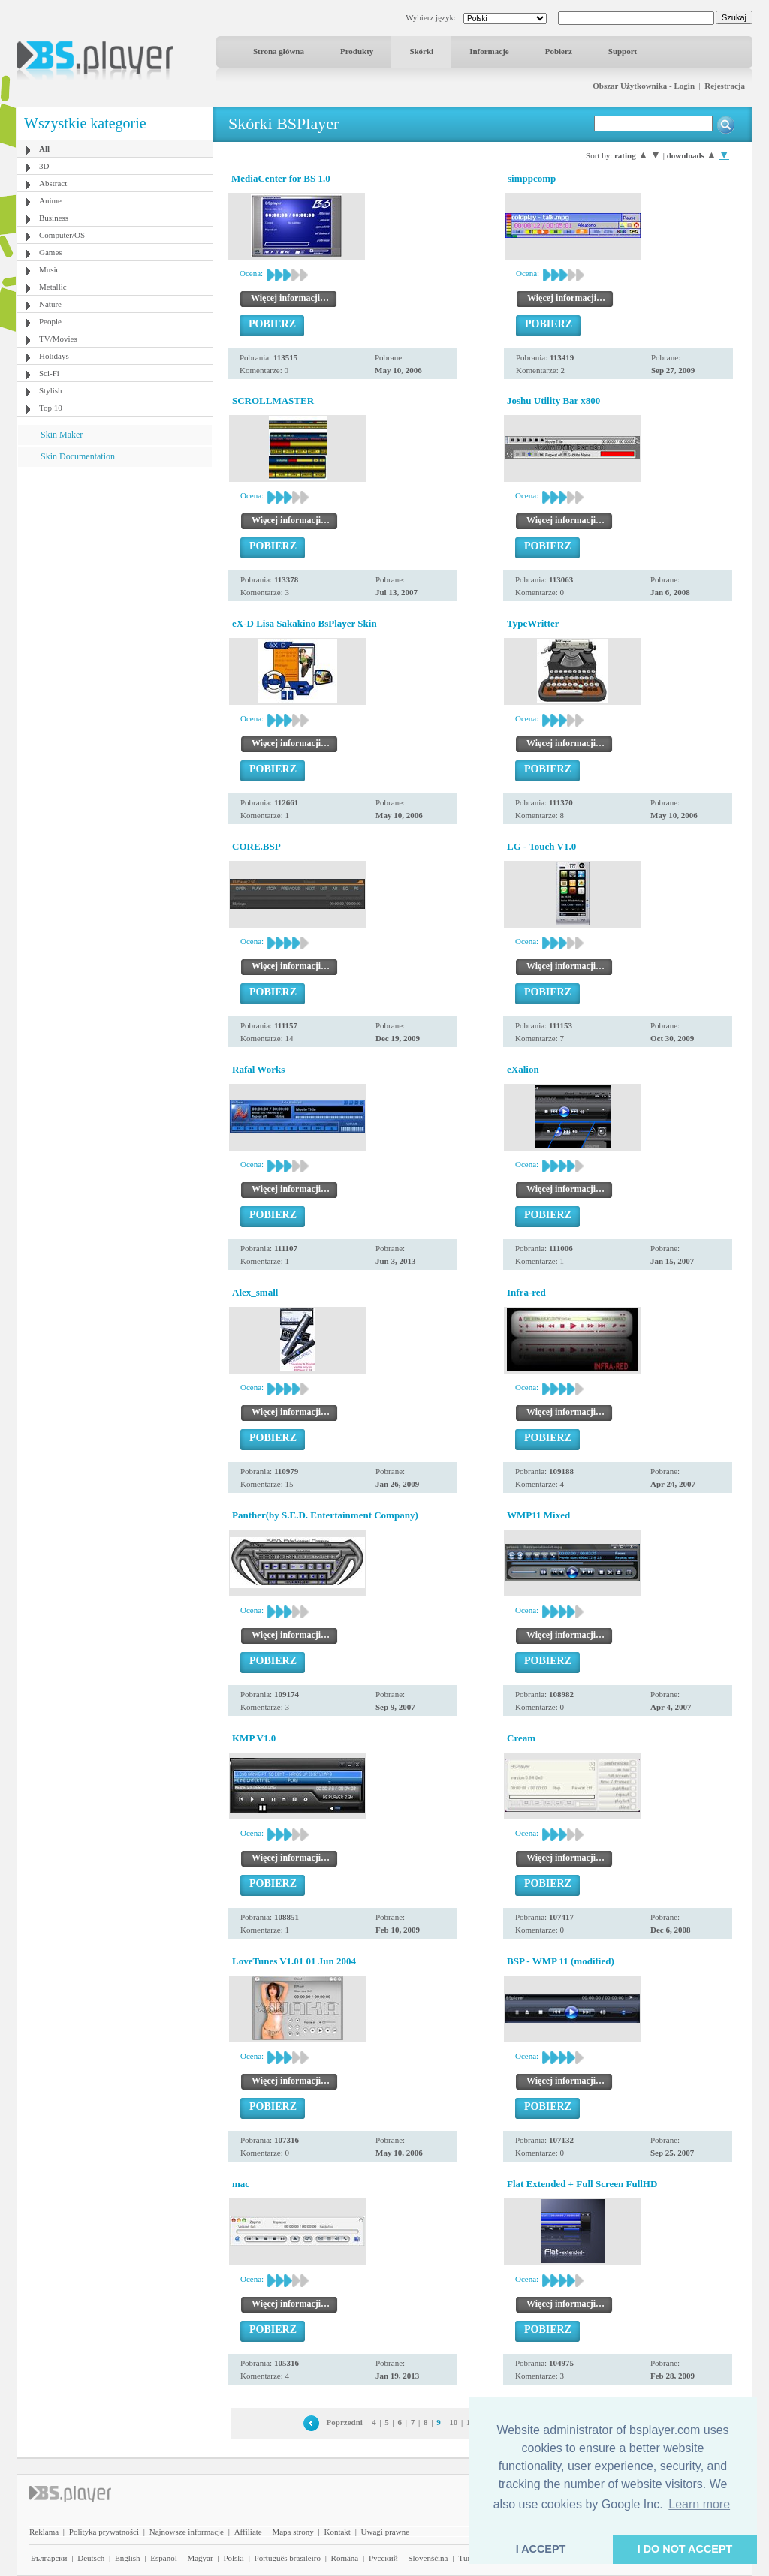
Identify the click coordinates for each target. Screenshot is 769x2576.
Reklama (44, 2531)
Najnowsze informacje (186, 2531)
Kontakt (337, 2531)
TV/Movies (58, 338)
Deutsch (90, 2557)
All (44, 148)
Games (50, 252)
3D (44, 165)
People (50, 321)
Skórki (421, 51)
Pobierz (558, 51)
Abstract (53, 183)
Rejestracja (724, 85)
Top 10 (50, 407)
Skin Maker (62, 434)
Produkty (356, 51)
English (127, 2557)
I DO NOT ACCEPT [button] (685, 2549)
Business (53, 217)
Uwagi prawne (385, 2531)
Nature (50, 303)
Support (623, 51)
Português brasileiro (288, 2557)
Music (49, 269)
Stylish (50, 390)
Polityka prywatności (104, 2531)
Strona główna (278, 51)
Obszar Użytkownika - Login (644, 85)
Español (163, 2557)
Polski (233, 2557)
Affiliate (248, 2531)
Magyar (200, 2557)
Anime (50, 200)
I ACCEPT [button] (541, 2549)
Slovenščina (428, 2557)
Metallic (53, 286)
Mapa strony (292, 2531)
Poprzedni (345, 2422)
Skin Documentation (78, 456)
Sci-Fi (49, 373)
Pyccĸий (383, 2557)
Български (49, 2557)
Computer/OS (62, 234)
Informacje (489, 51)
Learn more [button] (699, 2504)
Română (345, 2557)
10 (453, 2422)
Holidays (54, 355)
